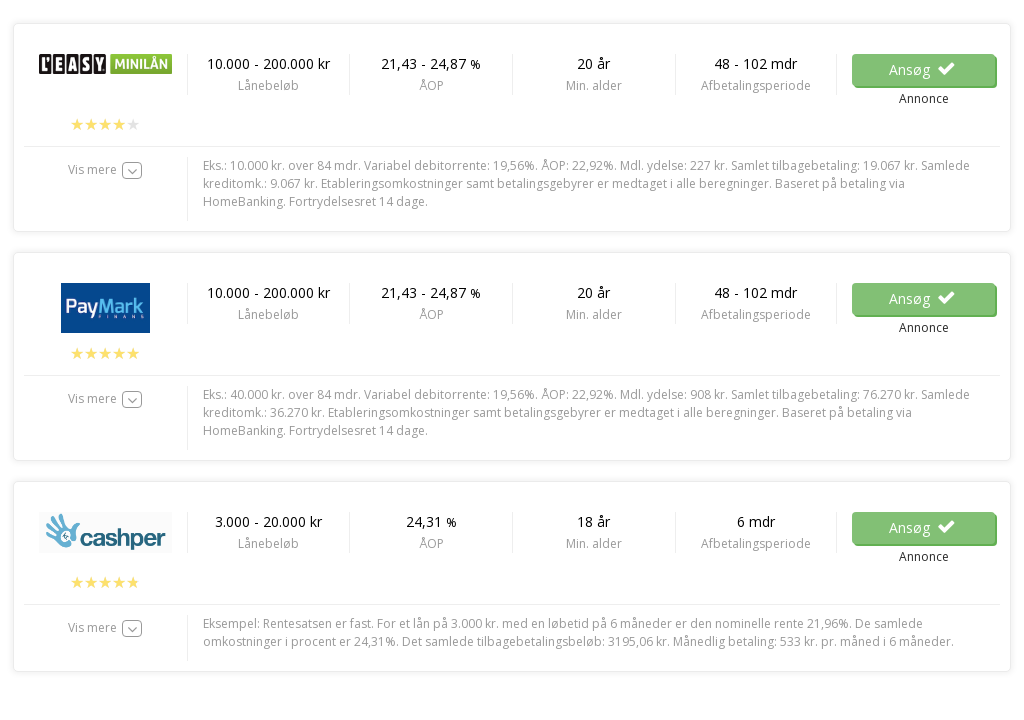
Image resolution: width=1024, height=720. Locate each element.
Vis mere (92, 169)
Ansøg (923, 69)
